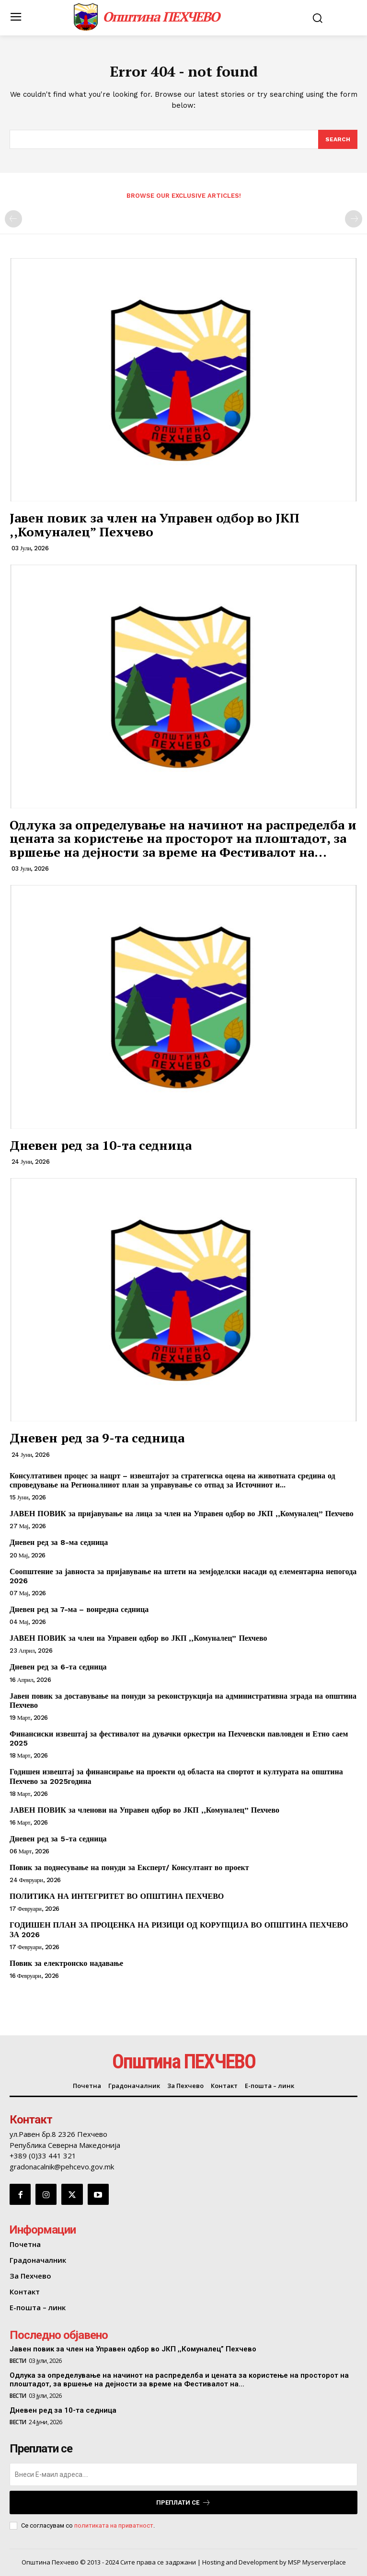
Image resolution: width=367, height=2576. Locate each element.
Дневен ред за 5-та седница (58, 1838)
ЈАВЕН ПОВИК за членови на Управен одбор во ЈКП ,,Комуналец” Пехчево (144, 1810)
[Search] (337, 139)
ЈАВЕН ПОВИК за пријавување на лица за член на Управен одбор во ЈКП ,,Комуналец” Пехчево (182, 1513)
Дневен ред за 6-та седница (58, 1666)
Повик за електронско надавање (66, 1963)
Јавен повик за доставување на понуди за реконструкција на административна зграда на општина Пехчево (183, 1700)
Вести (18, 2361)
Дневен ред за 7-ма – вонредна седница (79, 1609)
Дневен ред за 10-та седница (101, 1145)
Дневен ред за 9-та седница (97, 1438)
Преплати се (183, 2502)
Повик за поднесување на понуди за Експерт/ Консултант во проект (129, 1867)
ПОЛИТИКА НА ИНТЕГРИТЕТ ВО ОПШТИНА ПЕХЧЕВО (117, 1896)
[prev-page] (13, 218)
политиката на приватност (113, 2525)
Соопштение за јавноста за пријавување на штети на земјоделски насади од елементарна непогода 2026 (183, 1576)
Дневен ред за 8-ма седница (59, 1542)
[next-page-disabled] (353, 218)
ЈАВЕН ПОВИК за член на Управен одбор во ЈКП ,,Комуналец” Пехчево (138, 1638)
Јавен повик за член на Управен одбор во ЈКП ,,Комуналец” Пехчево (154, 525)
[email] (183, 2474)
